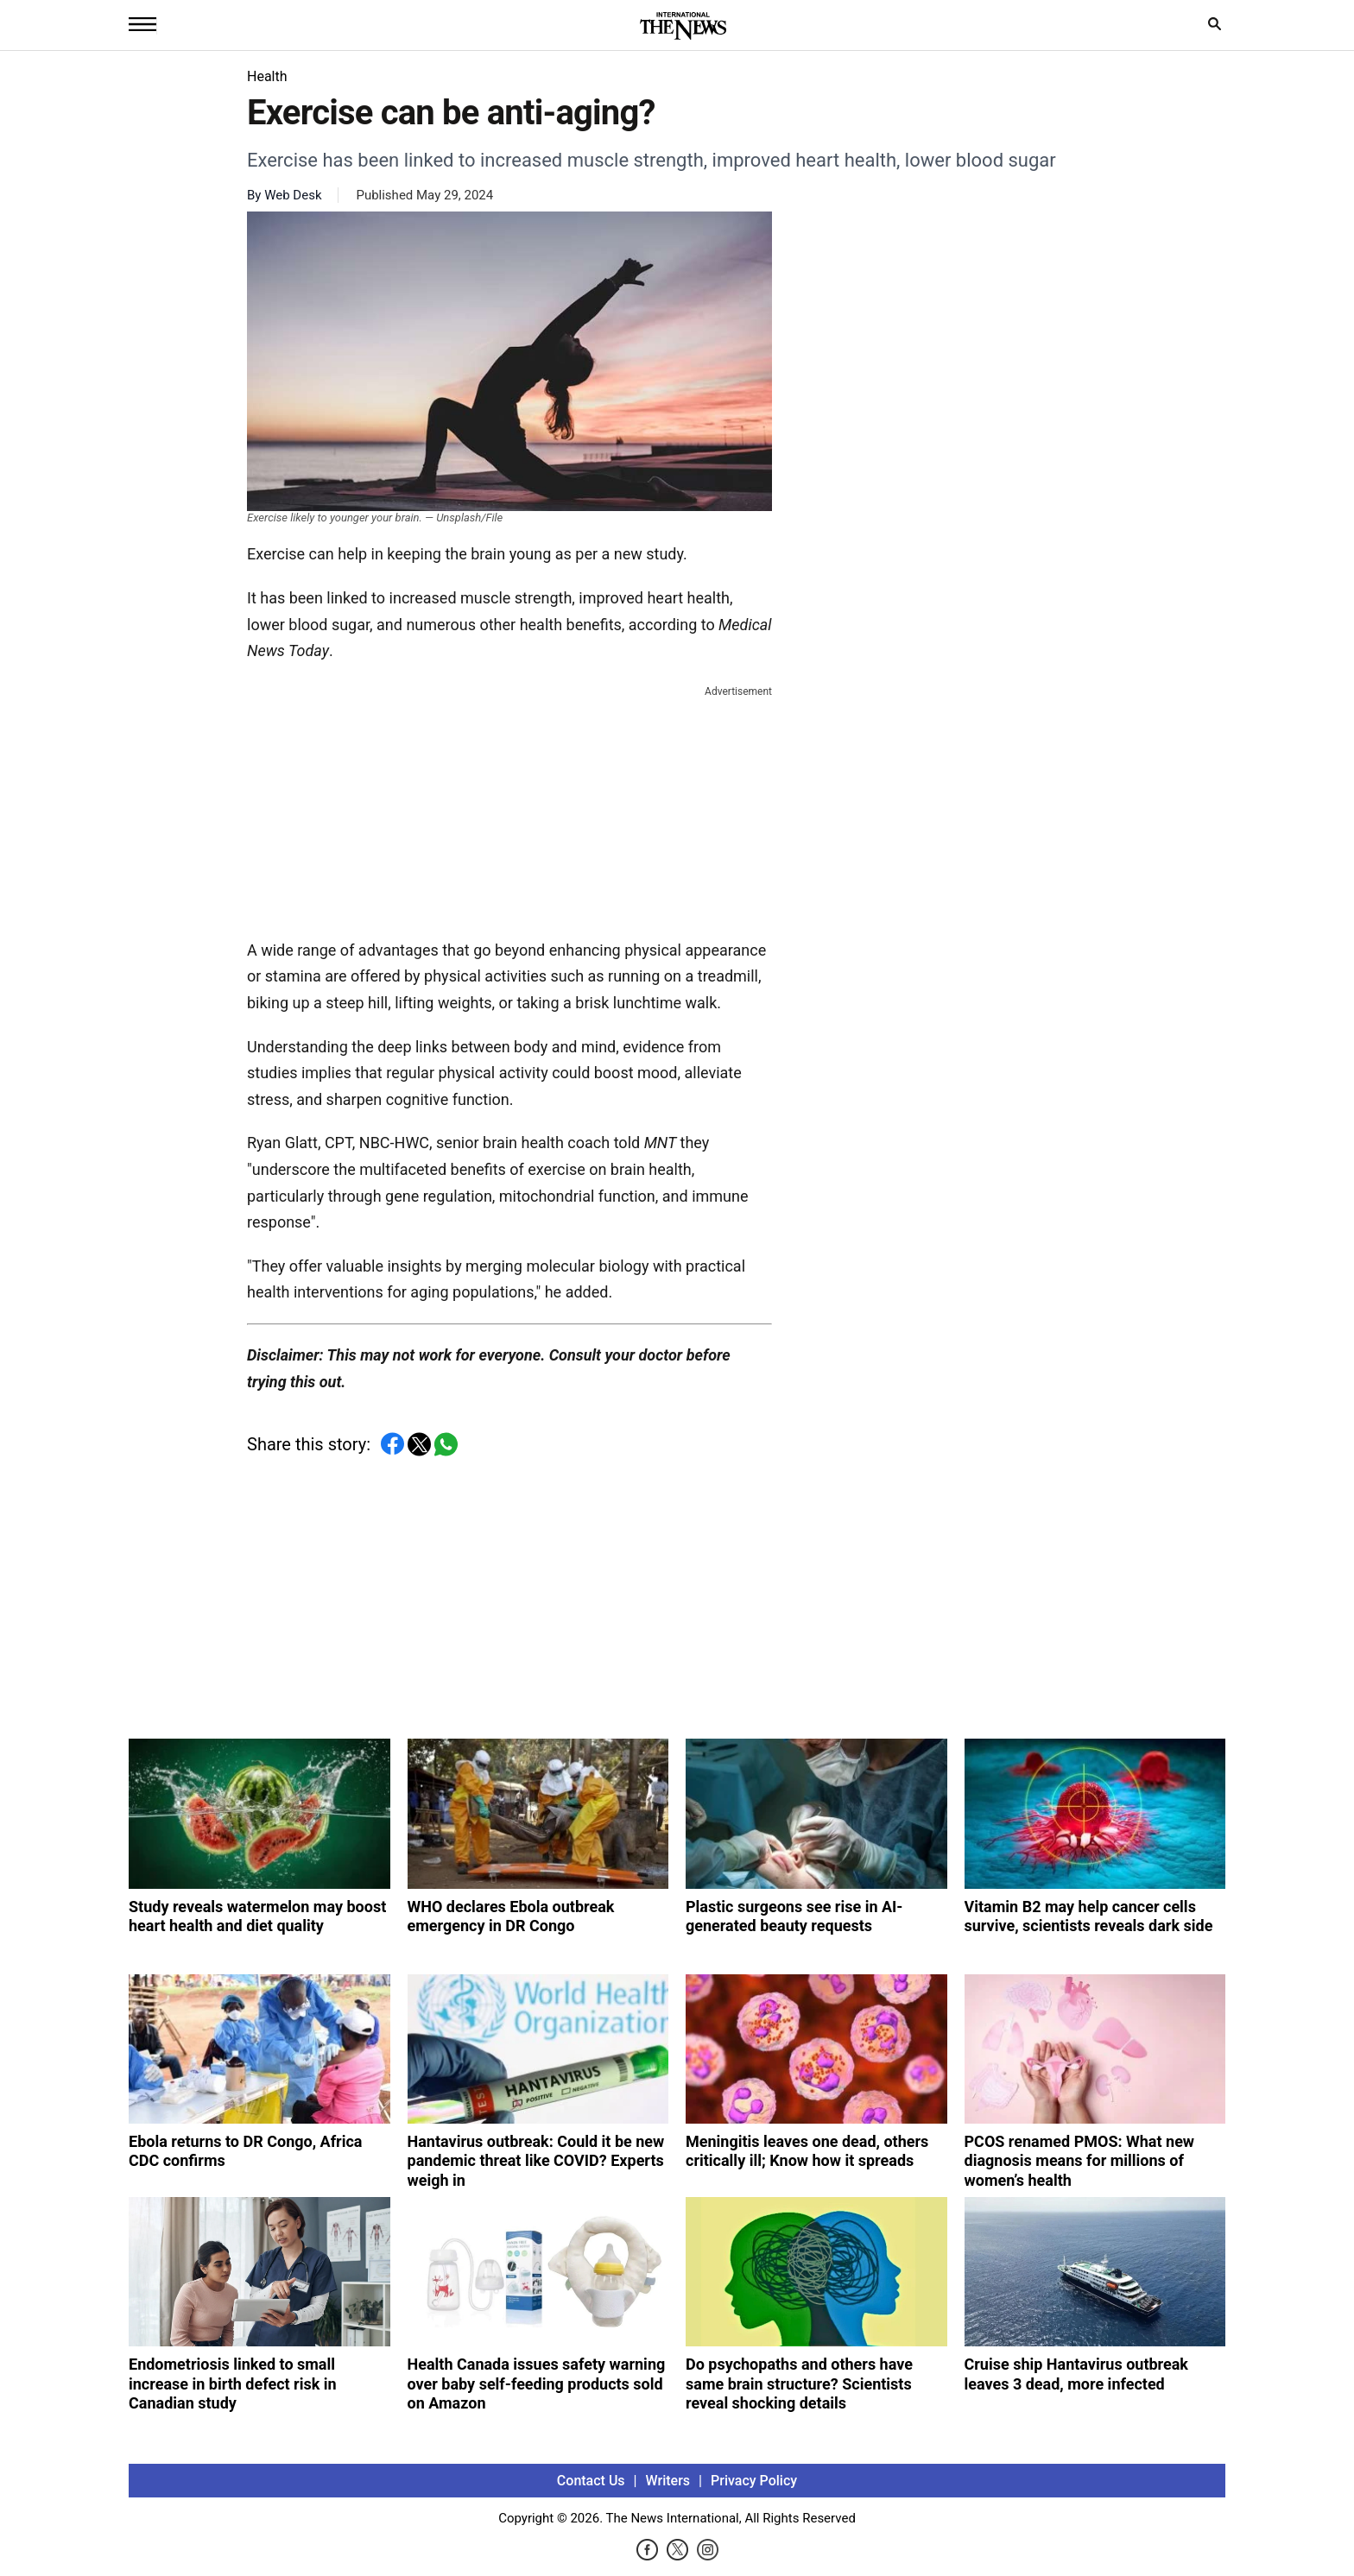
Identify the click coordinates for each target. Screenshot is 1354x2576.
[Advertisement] (509, 809)
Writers (668, 2480)
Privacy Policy (754, 2480)
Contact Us (591, 2480)
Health (267, 76)
